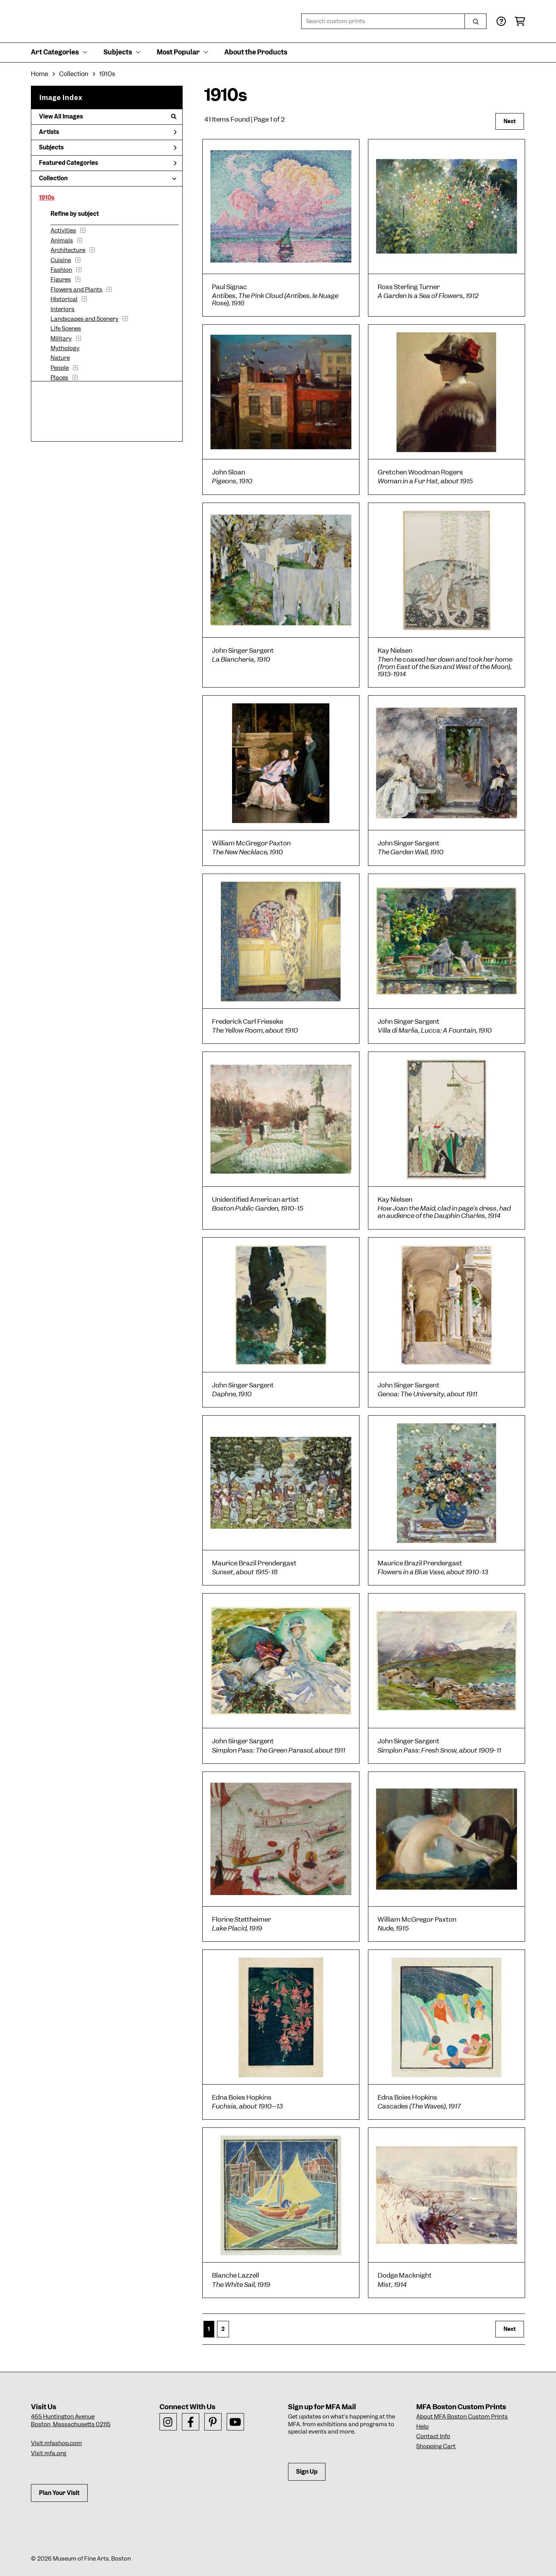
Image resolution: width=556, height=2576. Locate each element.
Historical (64, 299)
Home (39, 74)
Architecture (68, 250)
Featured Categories (107, 163)
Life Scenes (66, 328)
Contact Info (433, 2436)
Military (61, 338)
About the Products (255, 52)
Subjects (107, 147)
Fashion (61, 270)
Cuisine (61, 260)
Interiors (63, 309)
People (60, 368)
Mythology (65, 348)
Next (509, 121)
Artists (107, 132)
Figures (61, 279)
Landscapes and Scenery (85, 319)
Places (59, 377)
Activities (63, 230)
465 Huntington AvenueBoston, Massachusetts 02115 (70, 2420)
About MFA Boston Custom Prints (462, 2416)
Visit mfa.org (48, 2453)
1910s (46, 198)
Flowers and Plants (76, 289)
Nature (60, 358)
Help (422, 2426)
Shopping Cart (436, 2446)
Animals (62, 240)
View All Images (107, 116)
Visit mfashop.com (56, 2443)
